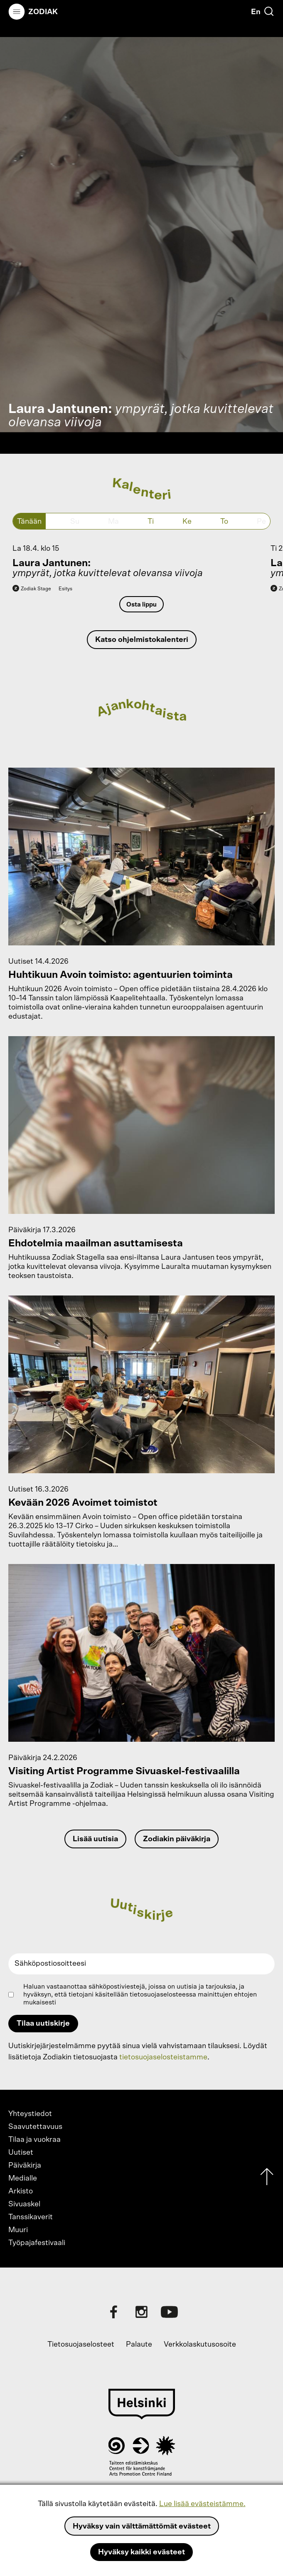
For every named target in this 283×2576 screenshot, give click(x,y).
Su (74, 521)
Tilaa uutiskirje (43, 2023)
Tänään (29, 521)
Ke (187, 521)
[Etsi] (268, 11)
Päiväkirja (24, 2165)
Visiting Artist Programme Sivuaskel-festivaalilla (124, 1771)
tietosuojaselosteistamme (163, 2057)
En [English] (256, 12)
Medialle (22, 2178)
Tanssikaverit (30, 2217)
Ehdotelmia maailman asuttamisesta (95, 1243)
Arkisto (20, 2191)
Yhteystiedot (30, 2114)
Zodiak (43, 12)
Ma (113, 521)
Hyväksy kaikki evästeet (141, 2552)
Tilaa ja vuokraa (34, 2139)
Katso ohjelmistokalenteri (141, 640)
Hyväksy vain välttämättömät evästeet (142, 2526)
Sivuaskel (24, 2204)
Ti (151, 521)
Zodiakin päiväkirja (176, 1839)
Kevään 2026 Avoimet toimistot (82, 1503)
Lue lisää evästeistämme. (202, 2504)
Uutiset (20, 2152)
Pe (261, 521)
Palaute (139, 2344)
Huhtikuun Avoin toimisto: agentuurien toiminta (120, 975)
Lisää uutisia (95, 1839)
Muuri (18, 2230)
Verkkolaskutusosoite (200, 2344)
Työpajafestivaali (36, 2243)
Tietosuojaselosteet (80, 2344)
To (224, 521)
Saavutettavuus (35, 2127)
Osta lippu (141, 605)
